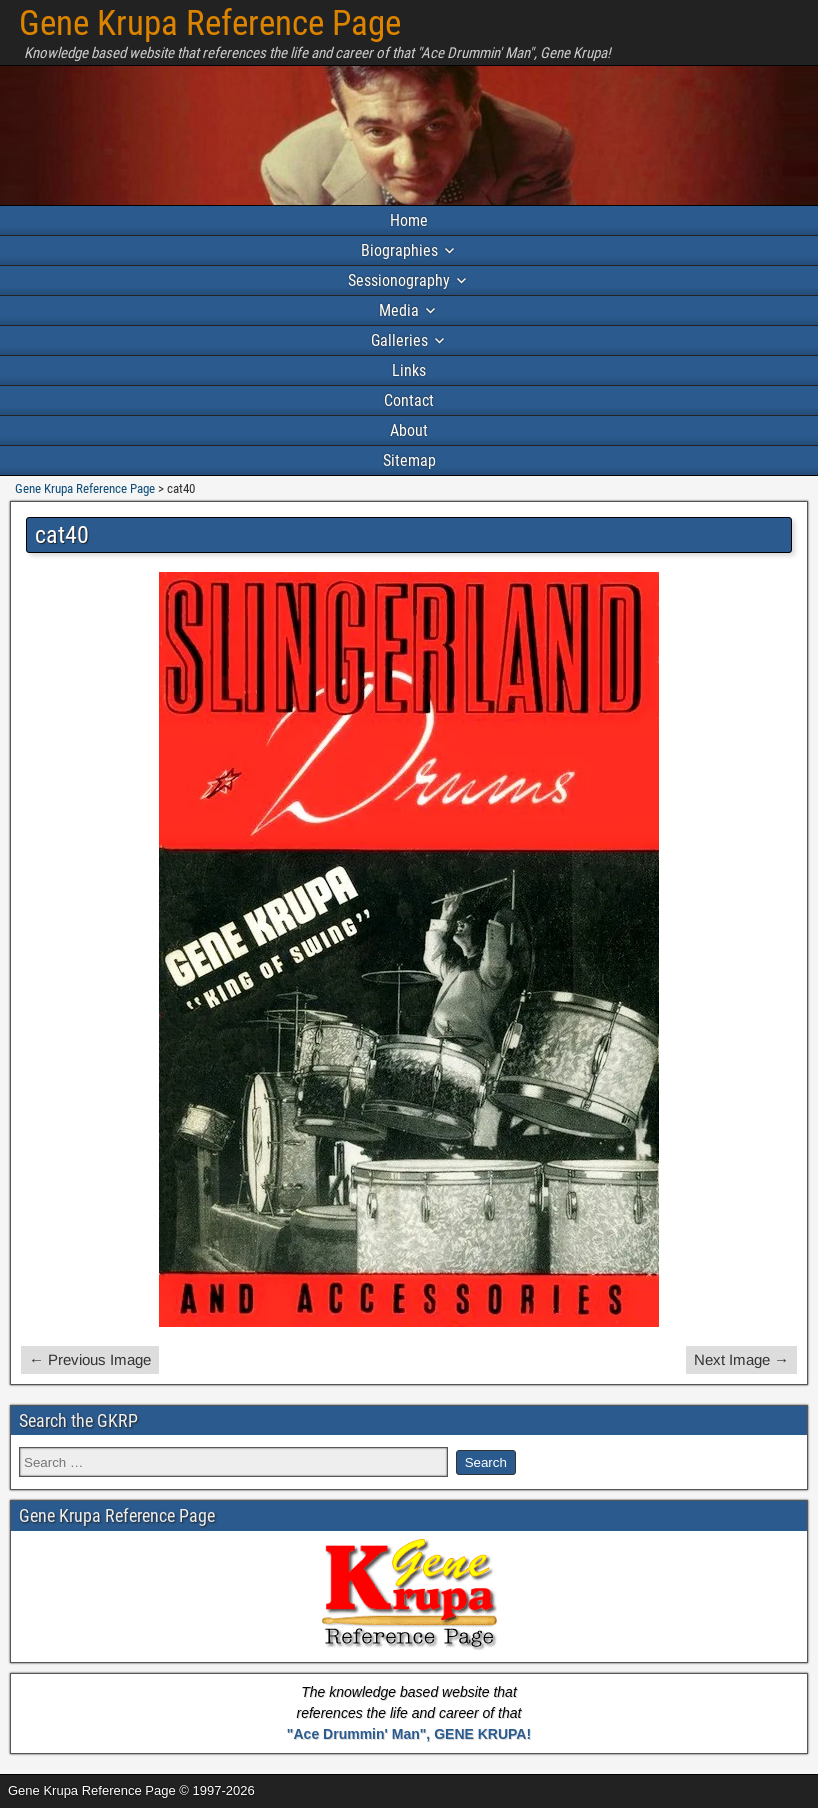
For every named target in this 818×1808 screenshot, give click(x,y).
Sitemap (409, 460)
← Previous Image (90, 1359)
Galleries (399, 340)
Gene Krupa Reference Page (210, 23)
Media (399, 310)
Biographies (399, 250)
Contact (409, 400)
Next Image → (741, 1359)
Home (409, 220)
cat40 (62, 535)
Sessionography (399, 280)
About (409, 430)
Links (409, 370)
